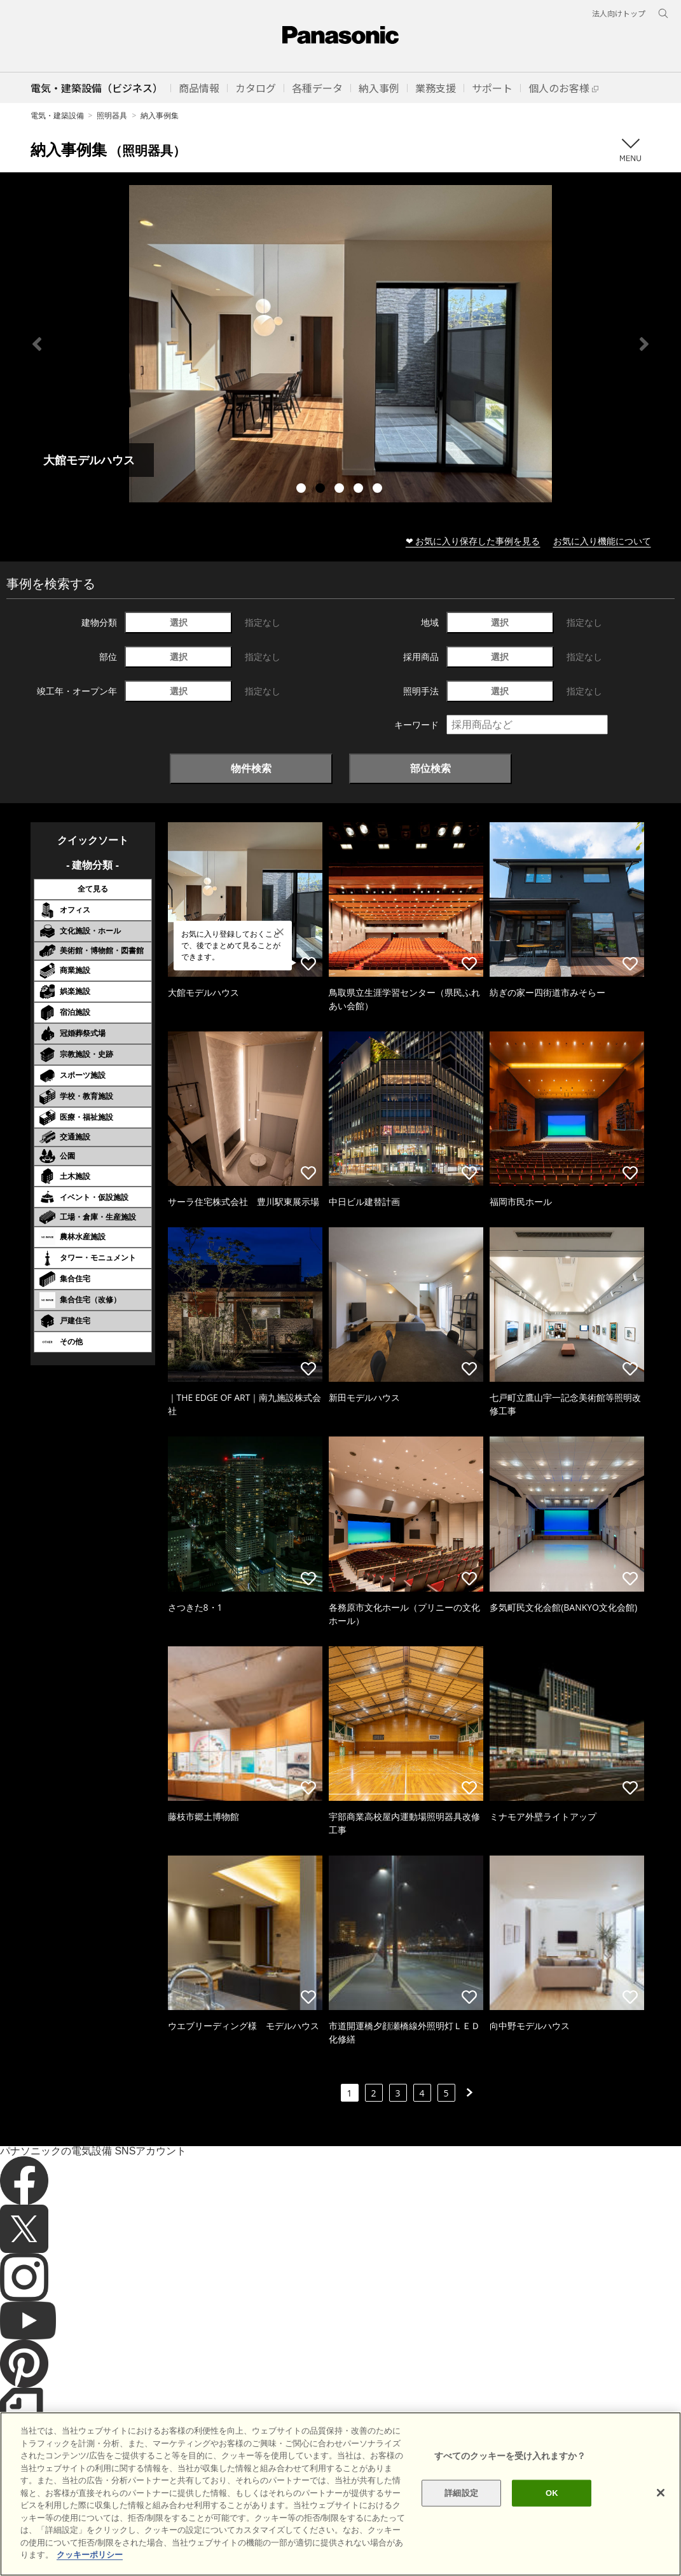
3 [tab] (340, 489)
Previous (37, 344)
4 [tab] (360, 489)
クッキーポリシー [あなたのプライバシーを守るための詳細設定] (90, 2554)
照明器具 (112, 115)
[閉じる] (661, 2493)
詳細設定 (461, 2493)
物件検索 (251, 768)
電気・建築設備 (57, 115)
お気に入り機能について (602, 541)
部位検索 (430, 768)
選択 (179, 622)
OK (552, 2493)
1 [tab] (302, 489)
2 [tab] (321, 489)
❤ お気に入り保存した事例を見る (473, 541)
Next (644, 344)
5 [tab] (379, 489)
